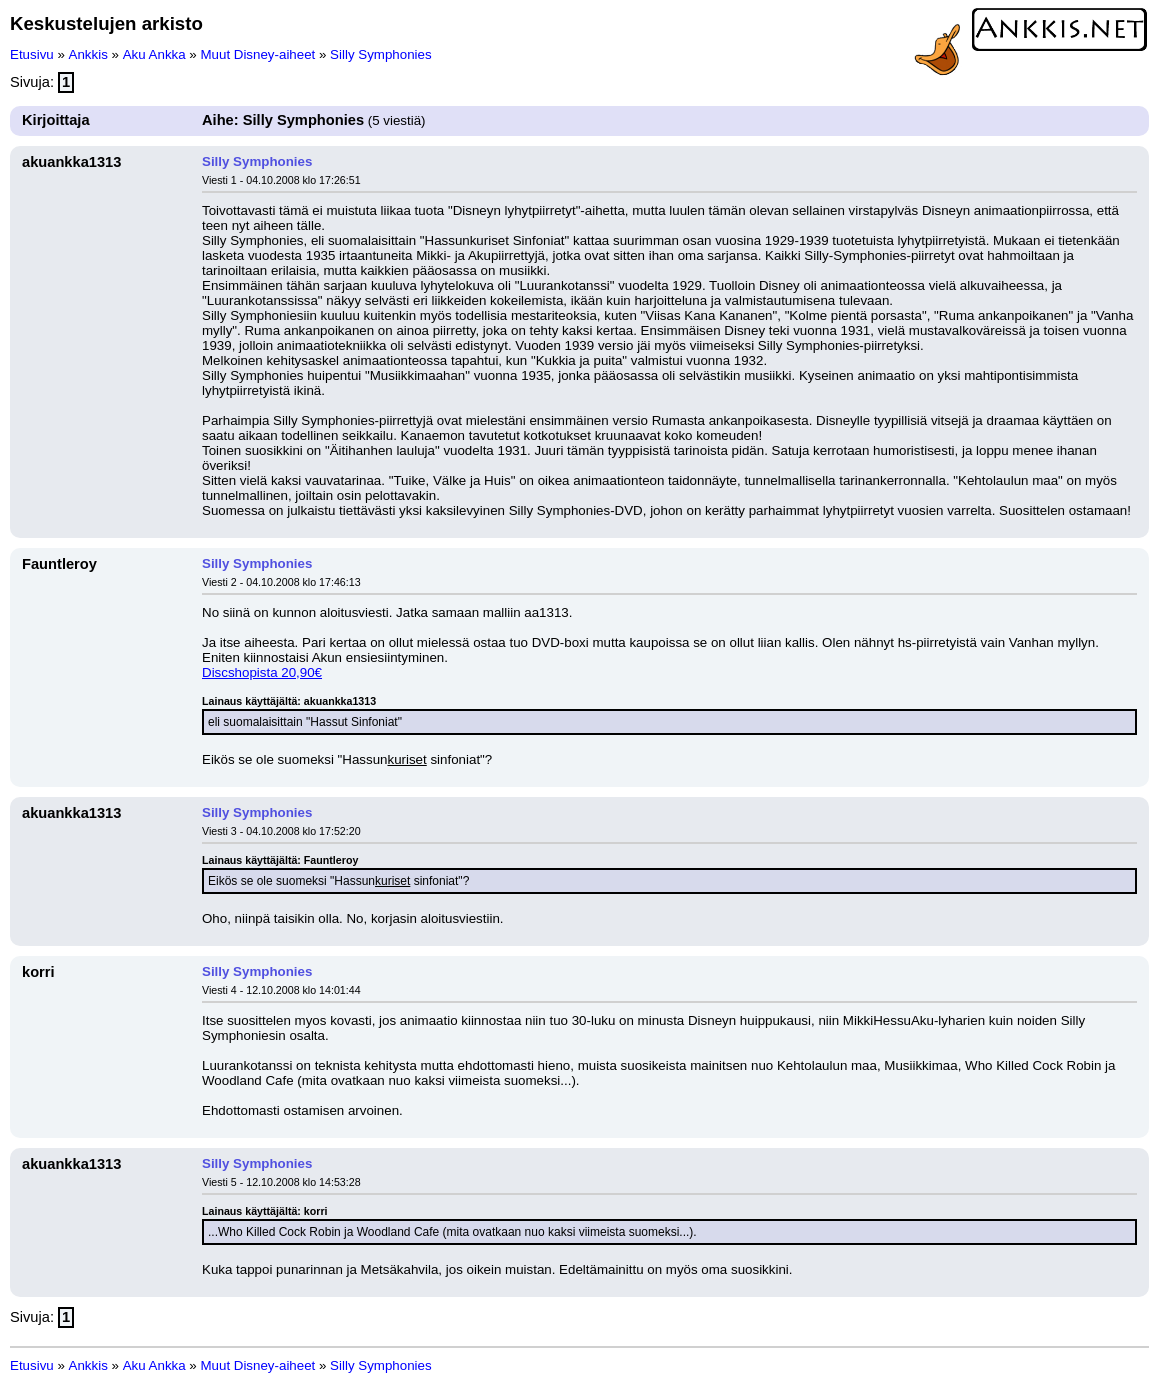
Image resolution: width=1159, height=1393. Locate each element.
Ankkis (88, 54)
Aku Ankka (154, 54)
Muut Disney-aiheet (257, 54)
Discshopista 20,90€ (262, 672)
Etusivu (32, 54)
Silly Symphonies (380, 54)
